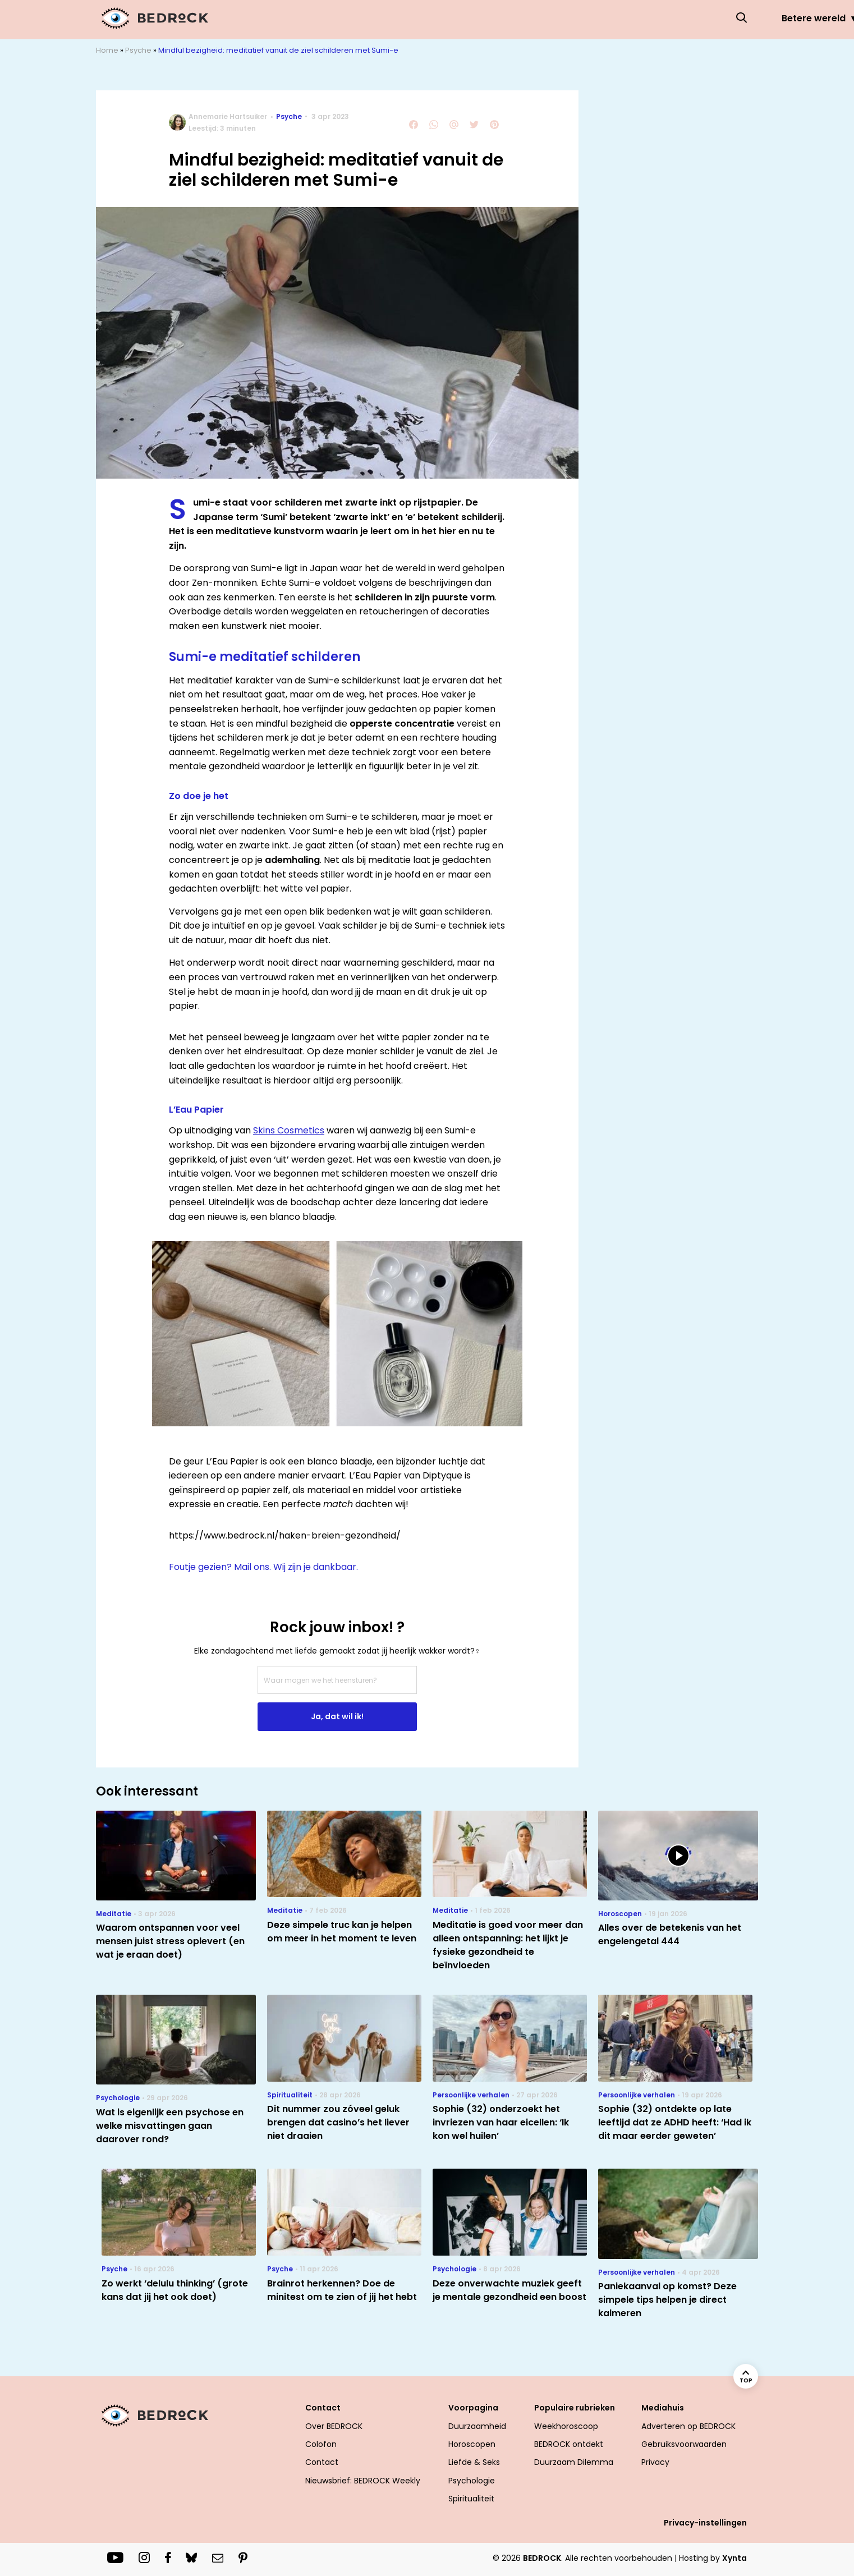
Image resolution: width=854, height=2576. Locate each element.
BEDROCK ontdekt (568, 2444)
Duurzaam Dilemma (573, 2462)
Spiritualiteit (471, 2498)
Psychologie (471, 2480)
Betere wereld (358, 18)
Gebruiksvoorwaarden (684, 2444)
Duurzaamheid (477, 2426)
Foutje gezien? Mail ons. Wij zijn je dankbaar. (263, 1566)
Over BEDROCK (333, 2426)
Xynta (734, 2558)
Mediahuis (662, 2407)
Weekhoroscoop (566, 2426)
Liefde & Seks (542, 18)
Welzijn (687, 18)
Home (107, 50)
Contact (323, 2407)
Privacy (655, 2462)
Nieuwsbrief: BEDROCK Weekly (362, 2480)
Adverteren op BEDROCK (688, 2426)
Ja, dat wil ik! (337, 1716)
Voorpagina (473, 2407)
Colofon (321, 2444)
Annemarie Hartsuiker (228, 116)
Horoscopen (451, 18)
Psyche (622, 18)
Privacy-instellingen (705, 2522)
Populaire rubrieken (574, 2407)
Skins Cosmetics (288, 1130)
